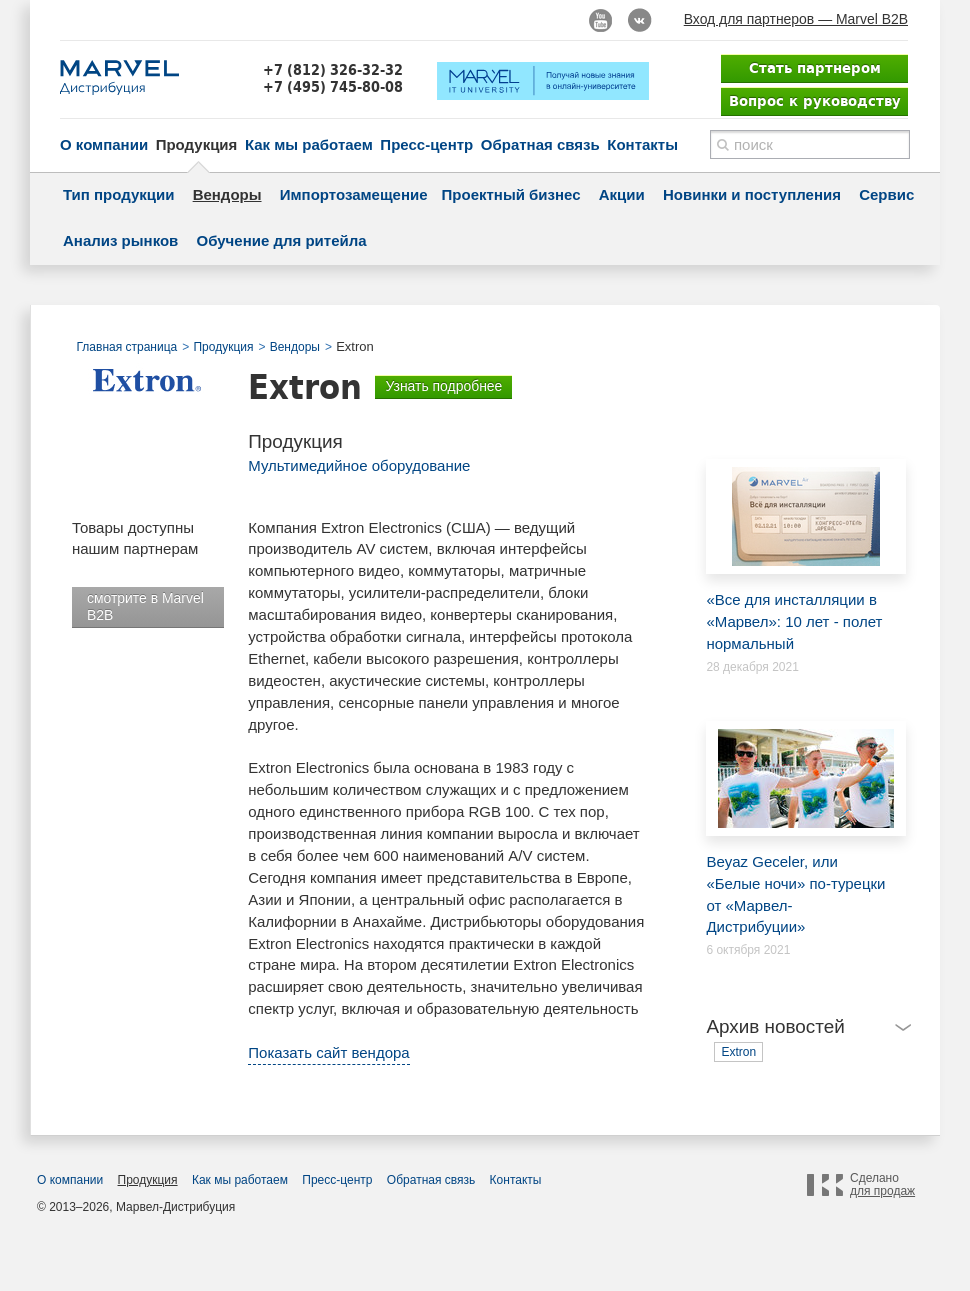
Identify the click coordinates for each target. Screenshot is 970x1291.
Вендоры (227, 194)
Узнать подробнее (443, 386)
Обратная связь (540, 144)
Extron (738, 1052)
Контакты (642, 144)
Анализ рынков (120, 240)
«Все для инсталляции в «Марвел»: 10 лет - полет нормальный (796, 555)
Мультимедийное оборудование (359, 465)
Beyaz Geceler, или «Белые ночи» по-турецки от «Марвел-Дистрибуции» (796, 828)
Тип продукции (118, 194)
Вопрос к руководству (815, 101)
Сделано (882, 1185)
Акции (622, 194)
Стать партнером (815, 68)
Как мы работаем (309, 144)
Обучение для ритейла (282, 240)
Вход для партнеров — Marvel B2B (796, 19)
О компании (104, 144)
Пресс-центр (426, 144)
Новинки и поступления (752, 194)
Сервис (886, 194)
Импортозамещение (354, 194)
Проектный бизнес (511, 194)
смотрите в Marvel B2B (145, 606)
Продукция (197, 144)
